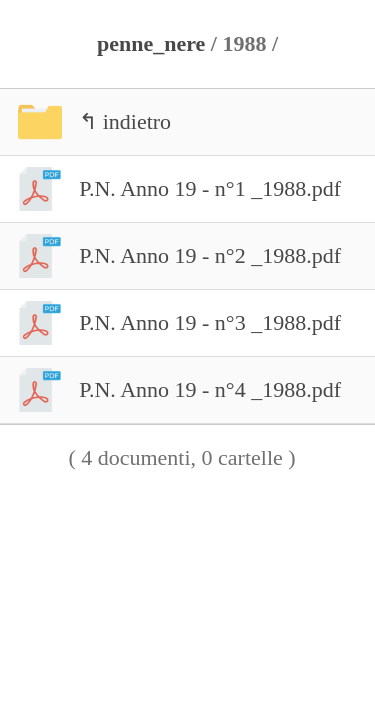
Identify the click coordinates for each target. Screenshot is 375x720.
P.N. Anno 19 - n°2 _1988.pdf (170, 256)
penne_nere (151, 43)
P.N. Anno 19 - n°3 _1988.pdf (170, 323)
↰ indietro (85, 122)
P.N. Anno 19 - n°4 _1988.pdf (170, 390)
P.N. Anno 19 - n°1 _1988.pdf (170, 189)
